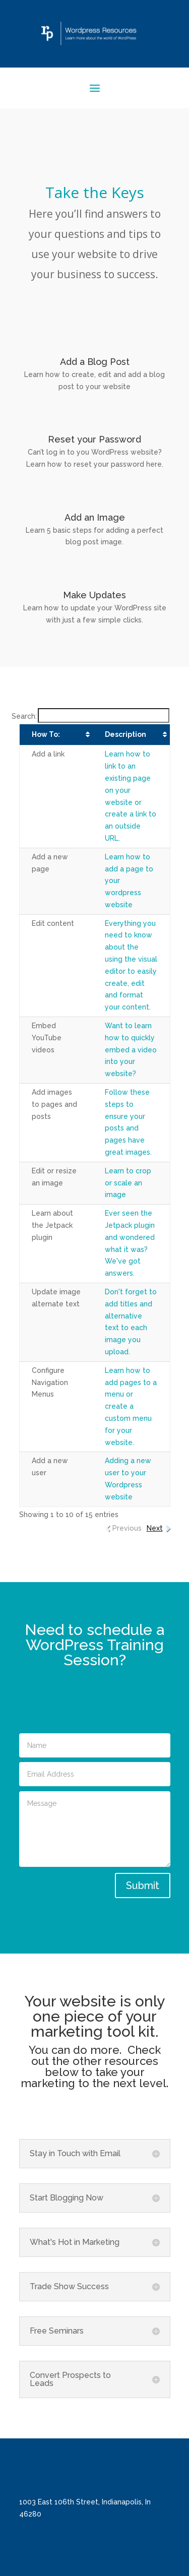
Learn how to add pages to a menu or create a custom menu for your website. (131, 1406)
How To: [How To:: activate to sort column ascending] (46, 734)
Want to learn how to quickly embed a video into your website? (131, 1050)
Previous (127, 1528)
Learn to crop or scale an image (128, 1183)
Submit (142, 1885)
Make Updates (94, 595)
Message (94, 1829)
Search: (90, 716)
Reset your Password (94, 439)
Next (155, 1528)
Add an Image (95, 517)
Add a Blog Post (95, 361)
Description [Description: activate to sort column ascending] (125, 734)
